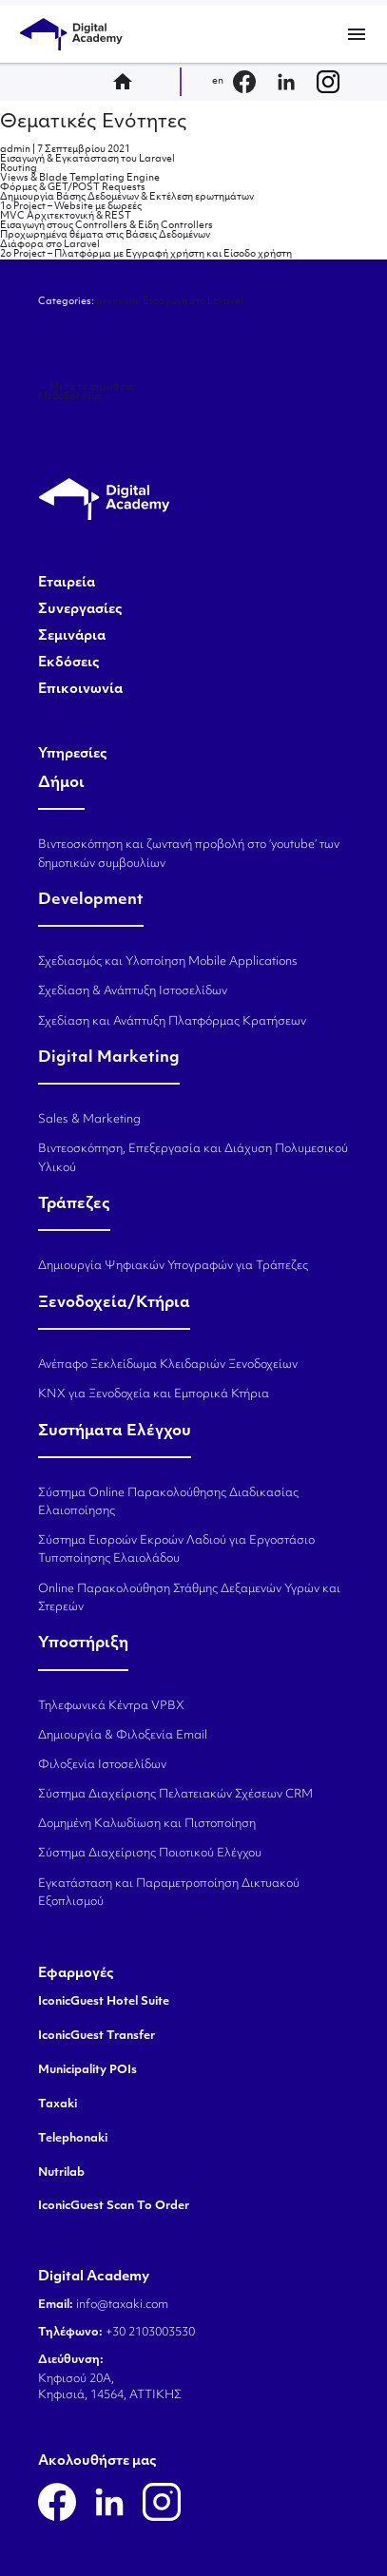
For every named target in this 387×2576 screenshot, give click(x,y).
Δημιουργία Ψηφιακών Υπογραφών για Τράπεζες (173, 1266)
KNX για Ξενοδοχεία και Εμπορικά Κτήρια (153, 1394)
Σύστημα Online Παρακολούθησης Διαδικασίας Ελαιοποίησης (168, 1502)
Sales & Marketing (89, 1119)
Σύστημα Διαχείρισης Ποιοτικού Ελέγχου (149, 1853)
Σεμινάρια (72, 637)
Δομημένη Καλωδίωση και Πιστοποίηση (147, 1824)
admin (15, 149)
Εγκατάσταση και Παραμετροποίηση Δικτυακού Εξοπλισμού (169, 1893)
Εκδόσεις (69, 663)
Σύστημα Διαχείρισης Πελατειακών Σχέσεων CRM (175, 1794)
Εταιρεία (66, 583)
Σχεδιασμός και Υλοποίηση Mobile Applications (168, 962)
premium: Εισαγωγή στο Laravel (169, 302)
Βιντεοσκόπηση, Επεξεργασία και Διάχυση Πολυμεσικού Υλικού (193, 1158)
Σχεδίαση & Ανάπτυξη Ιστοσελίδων (132, 991)
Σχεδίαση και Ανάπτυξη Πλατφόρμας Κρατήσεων (172, 1022)
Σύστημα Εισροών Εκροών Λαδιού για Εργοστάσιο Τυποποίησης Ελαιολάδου (176, 1550)
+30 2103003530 (149, 2332)
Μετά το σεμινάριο (86, 387)
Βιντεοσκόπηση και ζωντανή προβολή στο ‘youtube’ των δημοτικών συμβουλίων (188, 854)
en (217, 81)
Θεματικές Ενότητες (93, 122)
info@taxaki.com (122, 2305)
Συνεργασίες (80, 610)
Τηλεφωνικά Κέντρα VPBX (111, 1706)
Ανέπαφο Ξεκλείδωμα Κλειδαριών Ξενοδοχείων (168, 1365)
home (128, 81)
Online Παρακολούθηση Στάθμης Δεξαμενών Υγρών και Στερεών (189, 1598)
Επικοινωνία (80, 690)
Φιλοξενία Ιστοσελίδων (102, 1765)
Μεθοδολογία (75, 397)
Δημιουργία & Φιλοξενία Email (122, 1735)
